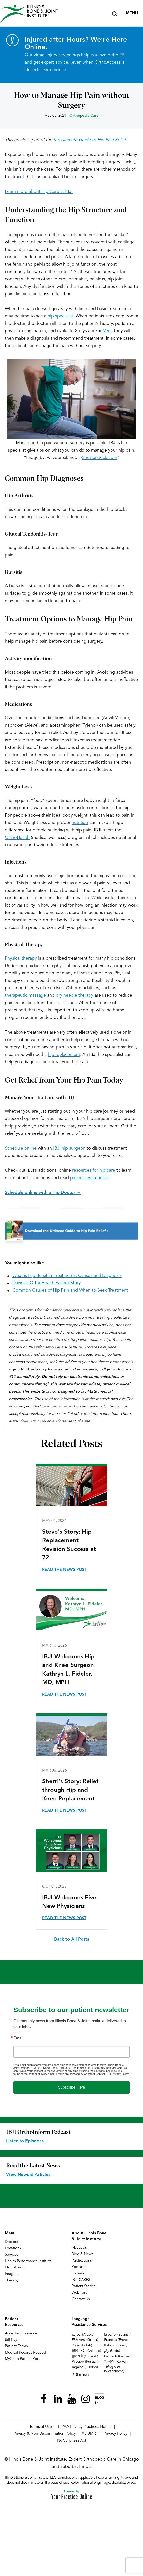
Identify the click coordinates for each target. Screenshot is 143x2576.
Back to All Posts (71, 1939)
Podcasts (79, 2267)
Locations (13, 2248)
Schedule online (21, 1148)
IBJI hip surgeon (69, 1148)
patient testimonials (89, 1178)
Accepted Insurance (21, 2333)
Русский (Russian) (85, 2361)
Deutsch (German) (118, 2356)
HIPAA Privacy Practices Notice (85, 2427)
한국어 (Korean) (116, 2361)
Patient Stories (83, 2286)
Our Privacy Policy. (117, 2073)
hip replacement (64, 1054)
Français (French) (117, 2340)
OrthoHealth (17, 837)
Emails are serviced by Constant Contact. (81, 2073)
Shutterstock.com (99, 458)
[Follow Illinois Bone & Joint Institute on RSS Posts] (99, 2399)
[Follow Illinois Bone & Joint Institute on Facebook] (44, 2399)
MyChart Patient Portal (23, 2359)
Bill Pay (11, 2340)
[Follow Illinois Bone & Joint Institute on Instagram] (85, 2399)
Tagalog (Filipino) (85, 2367)
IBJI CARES (81, 2280)
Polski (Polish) (82, 2345)
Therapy (11, 2280)
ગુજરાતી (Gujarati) (85, 2356)
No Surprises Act (71, 2441)
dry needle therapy (74, 995)
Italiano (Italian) (115, 2345)
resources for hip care (93, 1170)
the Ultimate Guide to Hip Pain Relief (89, 140)
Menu (132, 13)
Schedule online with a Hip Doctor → (43, 1192)
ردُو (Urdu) (112, 2351)
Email (18, 2038)
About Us (79, 2248)
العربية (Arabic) (83, 2334)
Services (11, 2255)
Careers (78, 2273)
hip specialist (60, 316)
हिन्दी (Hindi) (80, 2375)
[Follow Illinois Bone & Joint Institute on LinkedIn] (58, 2399)
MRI (107, 331)
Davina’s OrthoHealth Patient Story (46, 1283)
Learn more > (53, 70)
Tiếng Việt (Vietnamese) (114, 2369)
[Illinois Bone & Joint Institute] (29, 14)
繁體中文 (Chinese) (86, 2351)
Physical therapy (21, 958)
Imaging (12, 2274)
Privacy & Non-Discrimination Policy (45, 2434)
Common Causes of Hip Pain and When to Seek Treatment (70, 1290)
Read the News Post (64, 1570)
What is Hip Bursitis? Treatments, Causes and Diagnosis (67, 1275)
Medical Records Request (25, 2353)
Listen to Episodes (25, 2141)
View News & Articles (28, 2175)
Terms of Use (40, 2427)
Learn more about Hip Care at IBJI (39, 191)
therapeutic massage (25, 995)
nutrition (80, 823)
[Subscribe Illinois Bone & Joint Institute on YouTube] (71, 2399)
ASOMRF (90, 2434)
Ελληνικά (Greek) (85, 2340)
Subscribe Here (71, 2087)
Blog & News (82, 2254)
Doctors (11, 2242)
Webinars (79, 2293)
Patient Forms (16, 2346)
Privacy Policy (115, 2434)
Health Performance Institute (28, 2261)
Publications (82, 2261)
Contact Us (81, 2299)
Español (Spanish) (117, 2334)
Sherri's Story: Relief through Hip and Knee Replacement (70, 1790)
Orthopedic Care (84, 116)
